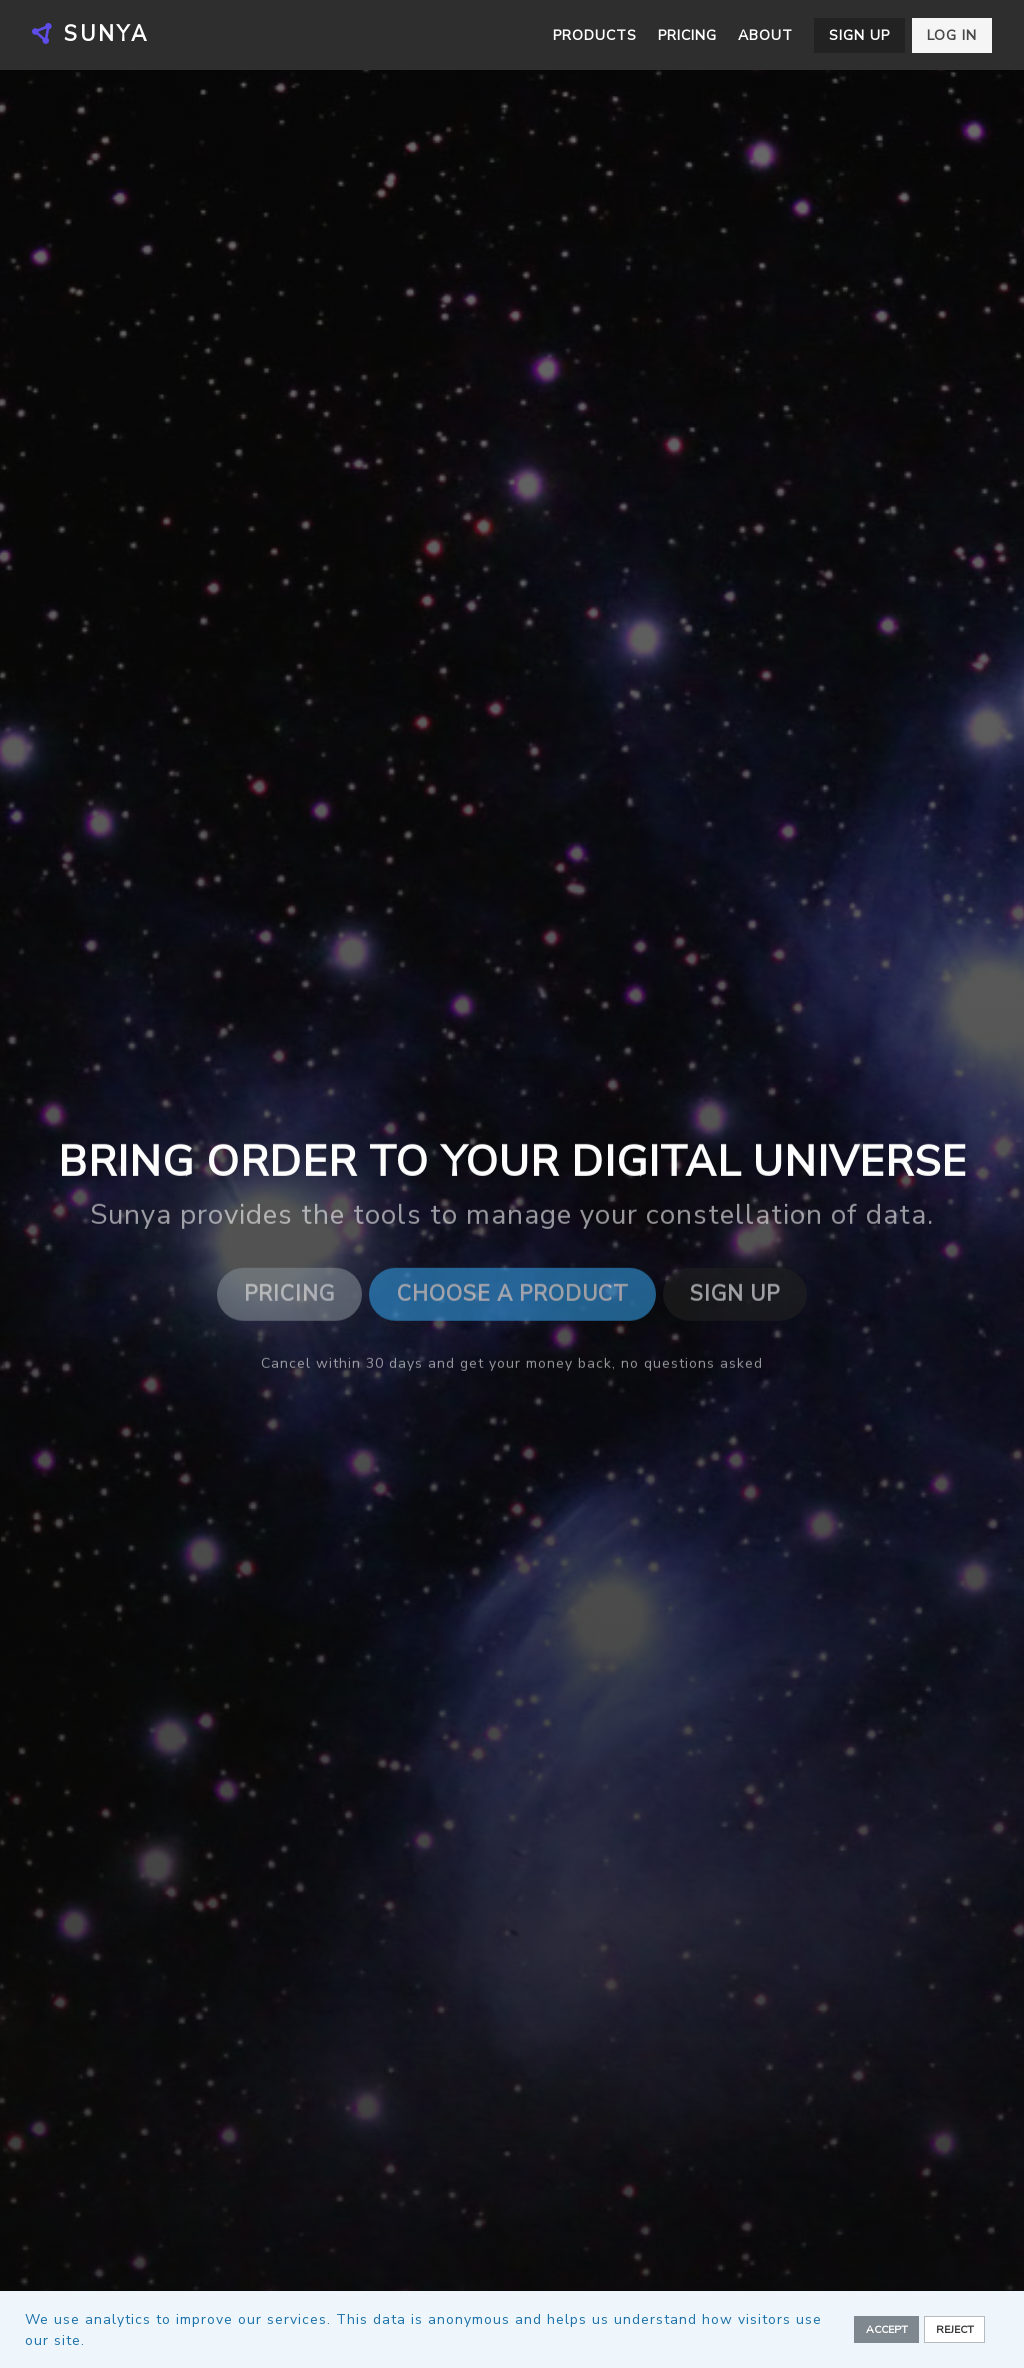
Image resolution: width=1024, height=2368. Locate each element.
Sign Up (735, 1296)
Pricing (687, 35)
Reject (955, 2329)
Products (595, 35)
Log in (952, 35)
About (765, 35)
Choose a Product (513, 1296)
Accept (887, 2329)
